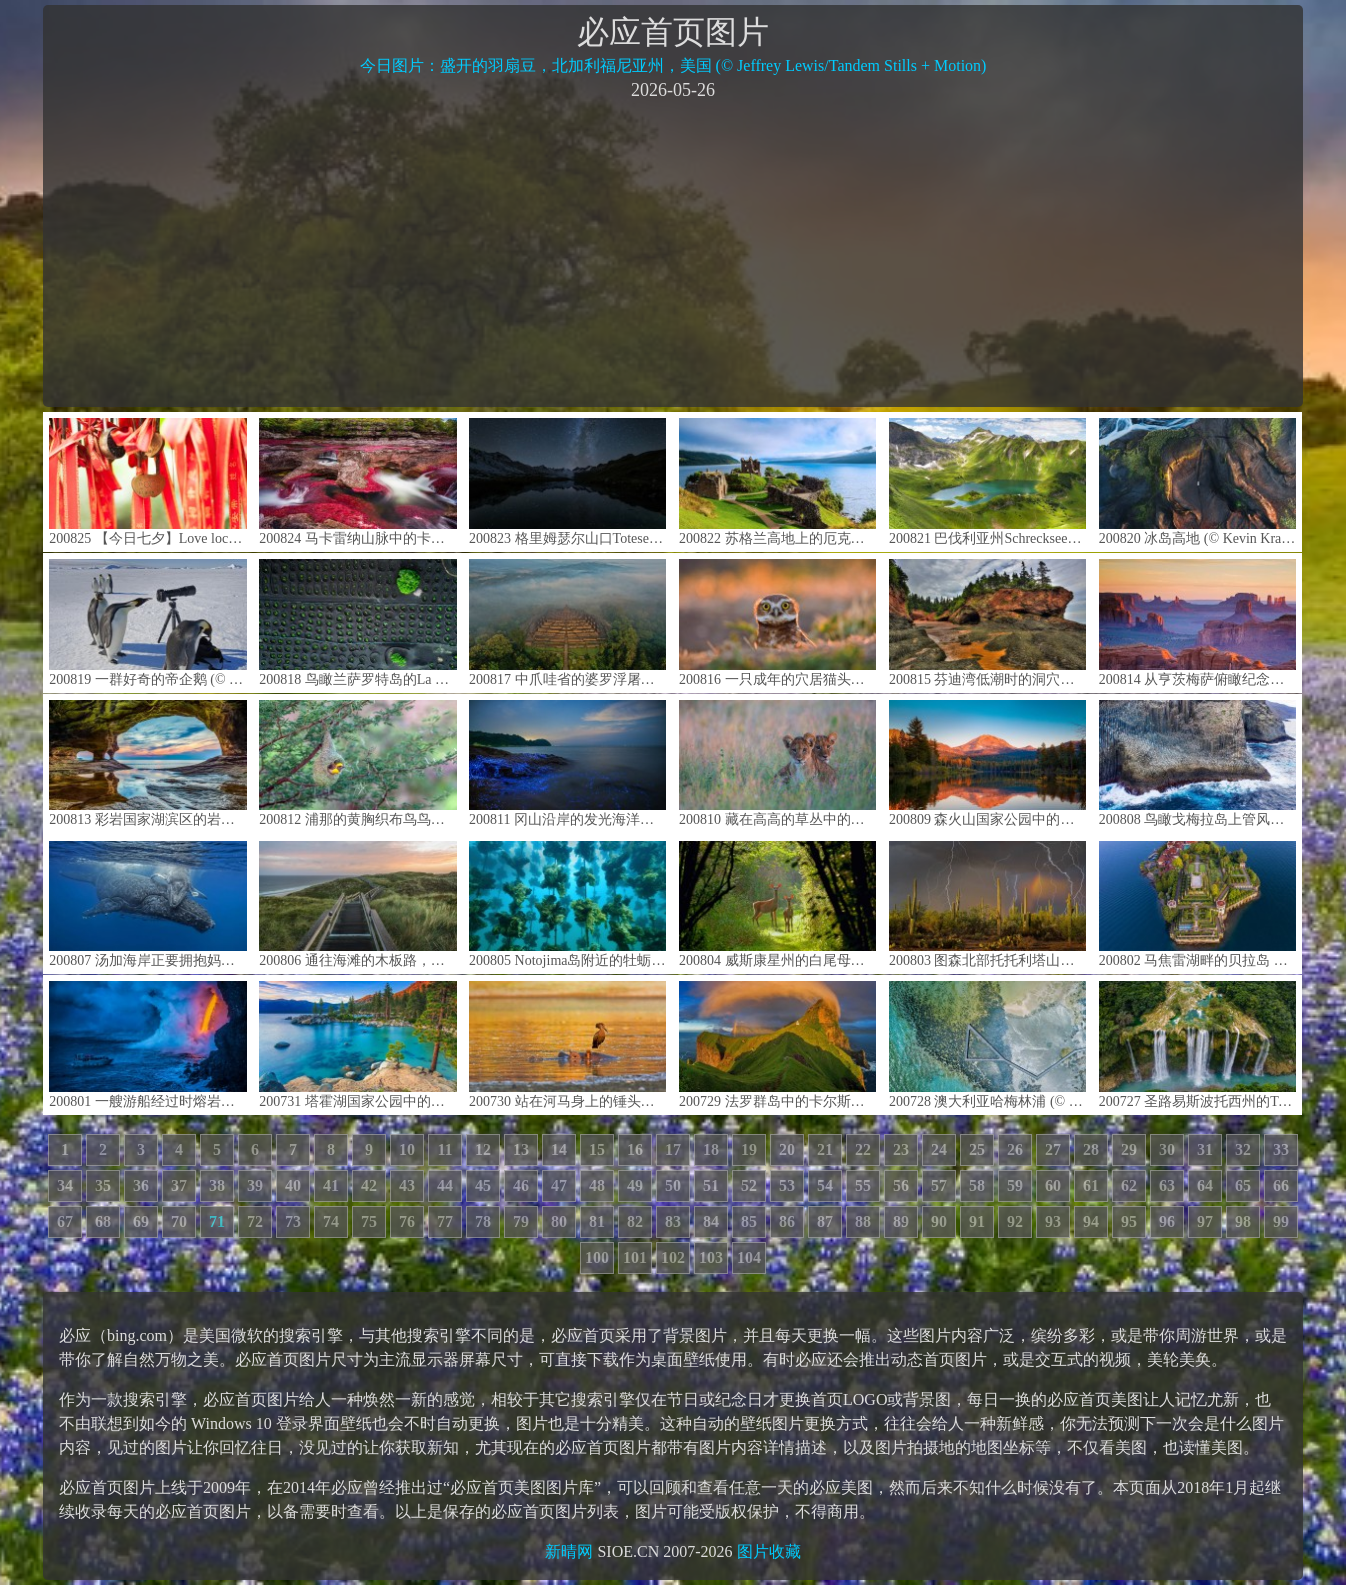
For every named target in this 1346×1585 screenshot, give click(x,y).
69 (141, 1221)
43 (407, 1185)
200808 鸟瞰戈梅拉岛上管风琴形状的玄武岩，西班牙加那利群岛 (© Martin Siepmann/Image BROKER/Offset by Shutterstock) (1197, 763)
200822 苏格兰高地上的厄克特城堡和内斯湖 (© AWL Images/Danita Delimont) (777, 481)
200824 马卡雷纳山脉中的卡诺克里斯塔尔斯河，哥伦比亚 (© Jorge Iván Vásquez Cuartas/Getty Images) (357, 481)
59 (1015, 1185)
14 (559, 1149)
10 (407, 1149)
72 (255, 1221)
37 (179, 1185)
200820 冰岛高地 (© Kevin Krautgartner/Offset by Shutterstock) (1197, 481)
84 (711, 1221)
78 (483, 1221)
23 (901, 1149)
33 (1281, 1149)
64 (1205, 1185)
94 (1091, 1221)
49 (635, 1185)
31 (1205, 1149)
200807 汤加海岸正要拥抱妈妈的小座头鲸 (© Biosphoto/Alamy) (147, 904)
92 (1015, 1221)
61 (1091, 1185)
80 (559, 1221)
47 (559, 1185)
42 (369, 1185)
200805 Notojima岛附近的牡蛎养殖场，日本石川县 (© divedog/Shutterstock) (567, 904)
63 (1167, 1185)
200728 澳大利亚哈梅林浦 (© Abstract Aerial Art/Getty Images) (987, 1044)
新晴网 (569, 1551)
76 (407, 1221)
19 (749, 1149)
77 (445, 1221)
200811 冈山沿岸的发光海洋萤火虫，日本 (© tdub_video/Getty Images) (567, 763)
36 (141, 1185)
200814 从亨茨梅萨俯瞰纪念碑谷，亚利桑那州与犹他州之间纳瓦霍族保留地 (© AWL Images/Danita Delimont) (1197, 622)
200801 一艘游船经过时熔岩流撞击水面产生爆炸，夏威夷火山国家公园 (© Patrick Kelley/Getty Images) (147, 1044)
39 (255, 1185)
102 (673, 1257)
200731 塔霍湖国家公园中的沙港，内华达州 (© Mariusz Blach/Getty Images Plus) (357, 1044)
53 (787, 1185)
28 (1091, 1149)
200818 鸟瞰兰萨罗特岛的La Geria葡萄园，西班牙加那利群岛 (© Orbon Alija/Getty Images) (357, 622)
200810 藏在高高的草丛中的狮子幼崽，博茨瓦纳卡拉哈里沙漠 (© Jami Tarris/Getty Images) (777, 763)
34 (65, 1185)
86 (787, 1221)
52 (749, 1185)
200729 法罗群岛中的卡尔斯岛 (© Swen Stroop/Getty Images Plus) (777, 1044)
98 (1243, 1221)
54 (825, 1185)
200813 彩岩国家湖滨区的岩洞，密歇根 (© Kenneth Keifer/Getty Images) (147, 763)
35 (103, 1185)
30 (1167, 1149)
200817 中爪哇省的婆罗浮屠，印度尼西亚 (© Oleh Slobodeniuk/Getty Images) (567, 622)
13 (521, 1149)
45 (483, 1185)
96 (1167, 1221)
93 (1053, 1221)
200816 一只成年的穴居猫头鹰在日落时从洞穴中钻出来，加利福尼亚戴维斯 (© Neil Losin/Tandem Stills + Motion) (777, 622)
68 (103, 1221)
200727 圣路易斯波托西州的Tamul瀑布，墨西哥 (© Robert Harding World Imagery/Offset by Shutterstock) (1197, 1044)
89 (901, 1221)
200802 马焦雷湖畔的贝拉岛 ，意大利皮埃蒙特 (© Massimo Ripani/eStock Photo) (1197, 904)
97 (1205, 1221)
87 (825, 1221)
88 (863, 1221)
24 (939, 1149)
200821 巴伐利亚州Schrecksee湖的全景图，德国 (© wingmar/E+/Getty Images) (987, 481)
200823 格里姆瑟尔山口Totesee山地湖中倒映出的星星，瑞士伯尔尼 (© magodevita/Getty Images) (567, 481)
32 (1243, 1149)
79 (521, 1221)
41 (331, 1185)
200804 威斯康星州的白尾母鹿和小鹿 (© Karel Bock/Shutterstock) (777, 904)
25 (977, 1149)
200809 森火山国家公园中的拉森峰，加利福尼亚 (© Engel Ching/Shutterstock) (987, 763)
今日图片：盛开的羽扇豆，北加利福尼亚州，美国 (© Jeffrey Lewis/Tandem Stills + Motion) (673, 65)
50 (673, 1185)
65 (1243, 1185)
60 (1053, 1185)
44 (445, 1185)
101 (635, 1257)
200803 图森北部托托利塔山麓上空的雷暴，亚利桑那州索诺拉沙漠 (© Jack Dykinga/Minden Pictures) (987, 904)
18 (711, 1149)
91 (977, 1221)
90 (939, 1221)
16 (635, 1149)
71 (217, 1221)
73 (293, 1221)
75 (369, 1221)
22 (863, 1149)
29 (1129, 1149)
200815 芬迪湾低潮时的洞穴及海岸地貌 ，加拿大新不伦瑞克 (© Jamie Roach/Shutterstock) (987, 622)
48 (597, 1185)
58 (977, 1185)
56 (901, 1185)
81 (597, 1221)
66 (1281, 1185)
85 (749, 1221)
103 (711, 1257)
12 (483, 1149)
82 (635, 1221)
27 (1053, 1149)
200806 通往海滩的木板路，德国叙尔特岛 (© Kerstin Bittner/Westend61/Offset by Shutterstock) (357, 904)
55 (863, 1185)
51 (711, 1185)
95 (1129, 1221)
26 (1015, 1149)
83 (673, 1221)
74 (331, 1221)
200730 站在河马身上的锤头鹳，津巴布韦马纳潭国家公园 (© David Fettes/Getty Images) (567, 1044)
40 (293, 1185)
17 (673, 1149)
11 (444, 1149)
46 (521, 1185)
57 (939, 1185)
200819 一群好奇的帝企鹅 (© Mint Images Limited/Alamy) (147, 622)
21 (825, 1149)
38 (217, 1185)
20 (787, 1149)
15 (597, 1149)
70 (179, 1221)
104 (749, 1257)
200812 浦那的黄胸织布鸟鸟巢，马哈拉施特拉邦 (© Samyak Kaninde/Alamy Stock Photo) (357, 763)
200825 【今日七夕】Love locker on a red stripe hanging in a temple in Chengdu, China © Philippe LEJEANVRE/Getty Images (147, 481)
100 (597, 1257)
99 (1281, 1221)
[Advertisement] (673, 252)
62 (1129, 1185)
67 (65, 1221)
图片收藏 (769, 1551)
